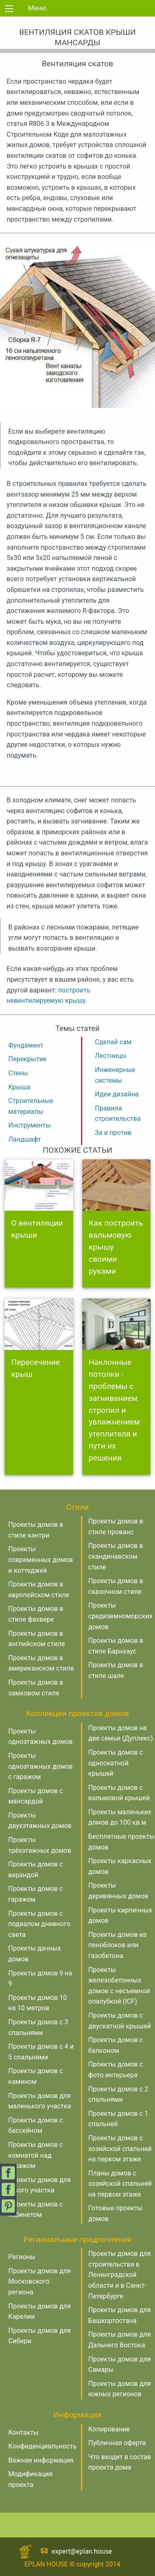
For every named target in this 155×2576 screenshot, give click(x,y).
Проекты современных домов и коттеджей (40, 1559)
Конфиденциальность (42, 2446)
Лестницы (110, 1056)
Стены (18, 1073)
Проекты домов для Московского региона (39, 2281)
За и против (113, 1133)
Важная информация (41, 2460)
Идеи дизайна (117, 1094)
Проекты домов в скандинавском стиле (115, 1556)
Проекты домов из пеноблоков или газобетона (117, 1945)
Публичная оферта (117, 2443)
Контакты (23, 2432)
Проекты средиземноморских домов (120, 1615)
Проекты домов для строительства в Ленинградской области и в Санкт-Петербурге (119, 2275)
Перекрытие (27, 1059)
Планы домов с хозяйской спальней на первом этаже (120, 2183)
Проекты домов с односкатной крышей (115, 1762)
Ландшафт (24, 1139)
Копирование (109, 2429)
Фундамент (25, 1045)
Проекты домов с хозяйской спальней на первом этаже (120, 2148)
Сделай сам (113, 1042)
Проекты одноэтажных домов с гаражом (40, 1766)
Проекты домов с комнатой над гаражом (35, 2155)
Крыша (19, 1087)
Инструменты (29, 1125)
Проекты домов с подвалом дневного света (39, 1924)
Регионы (21, 2257)
